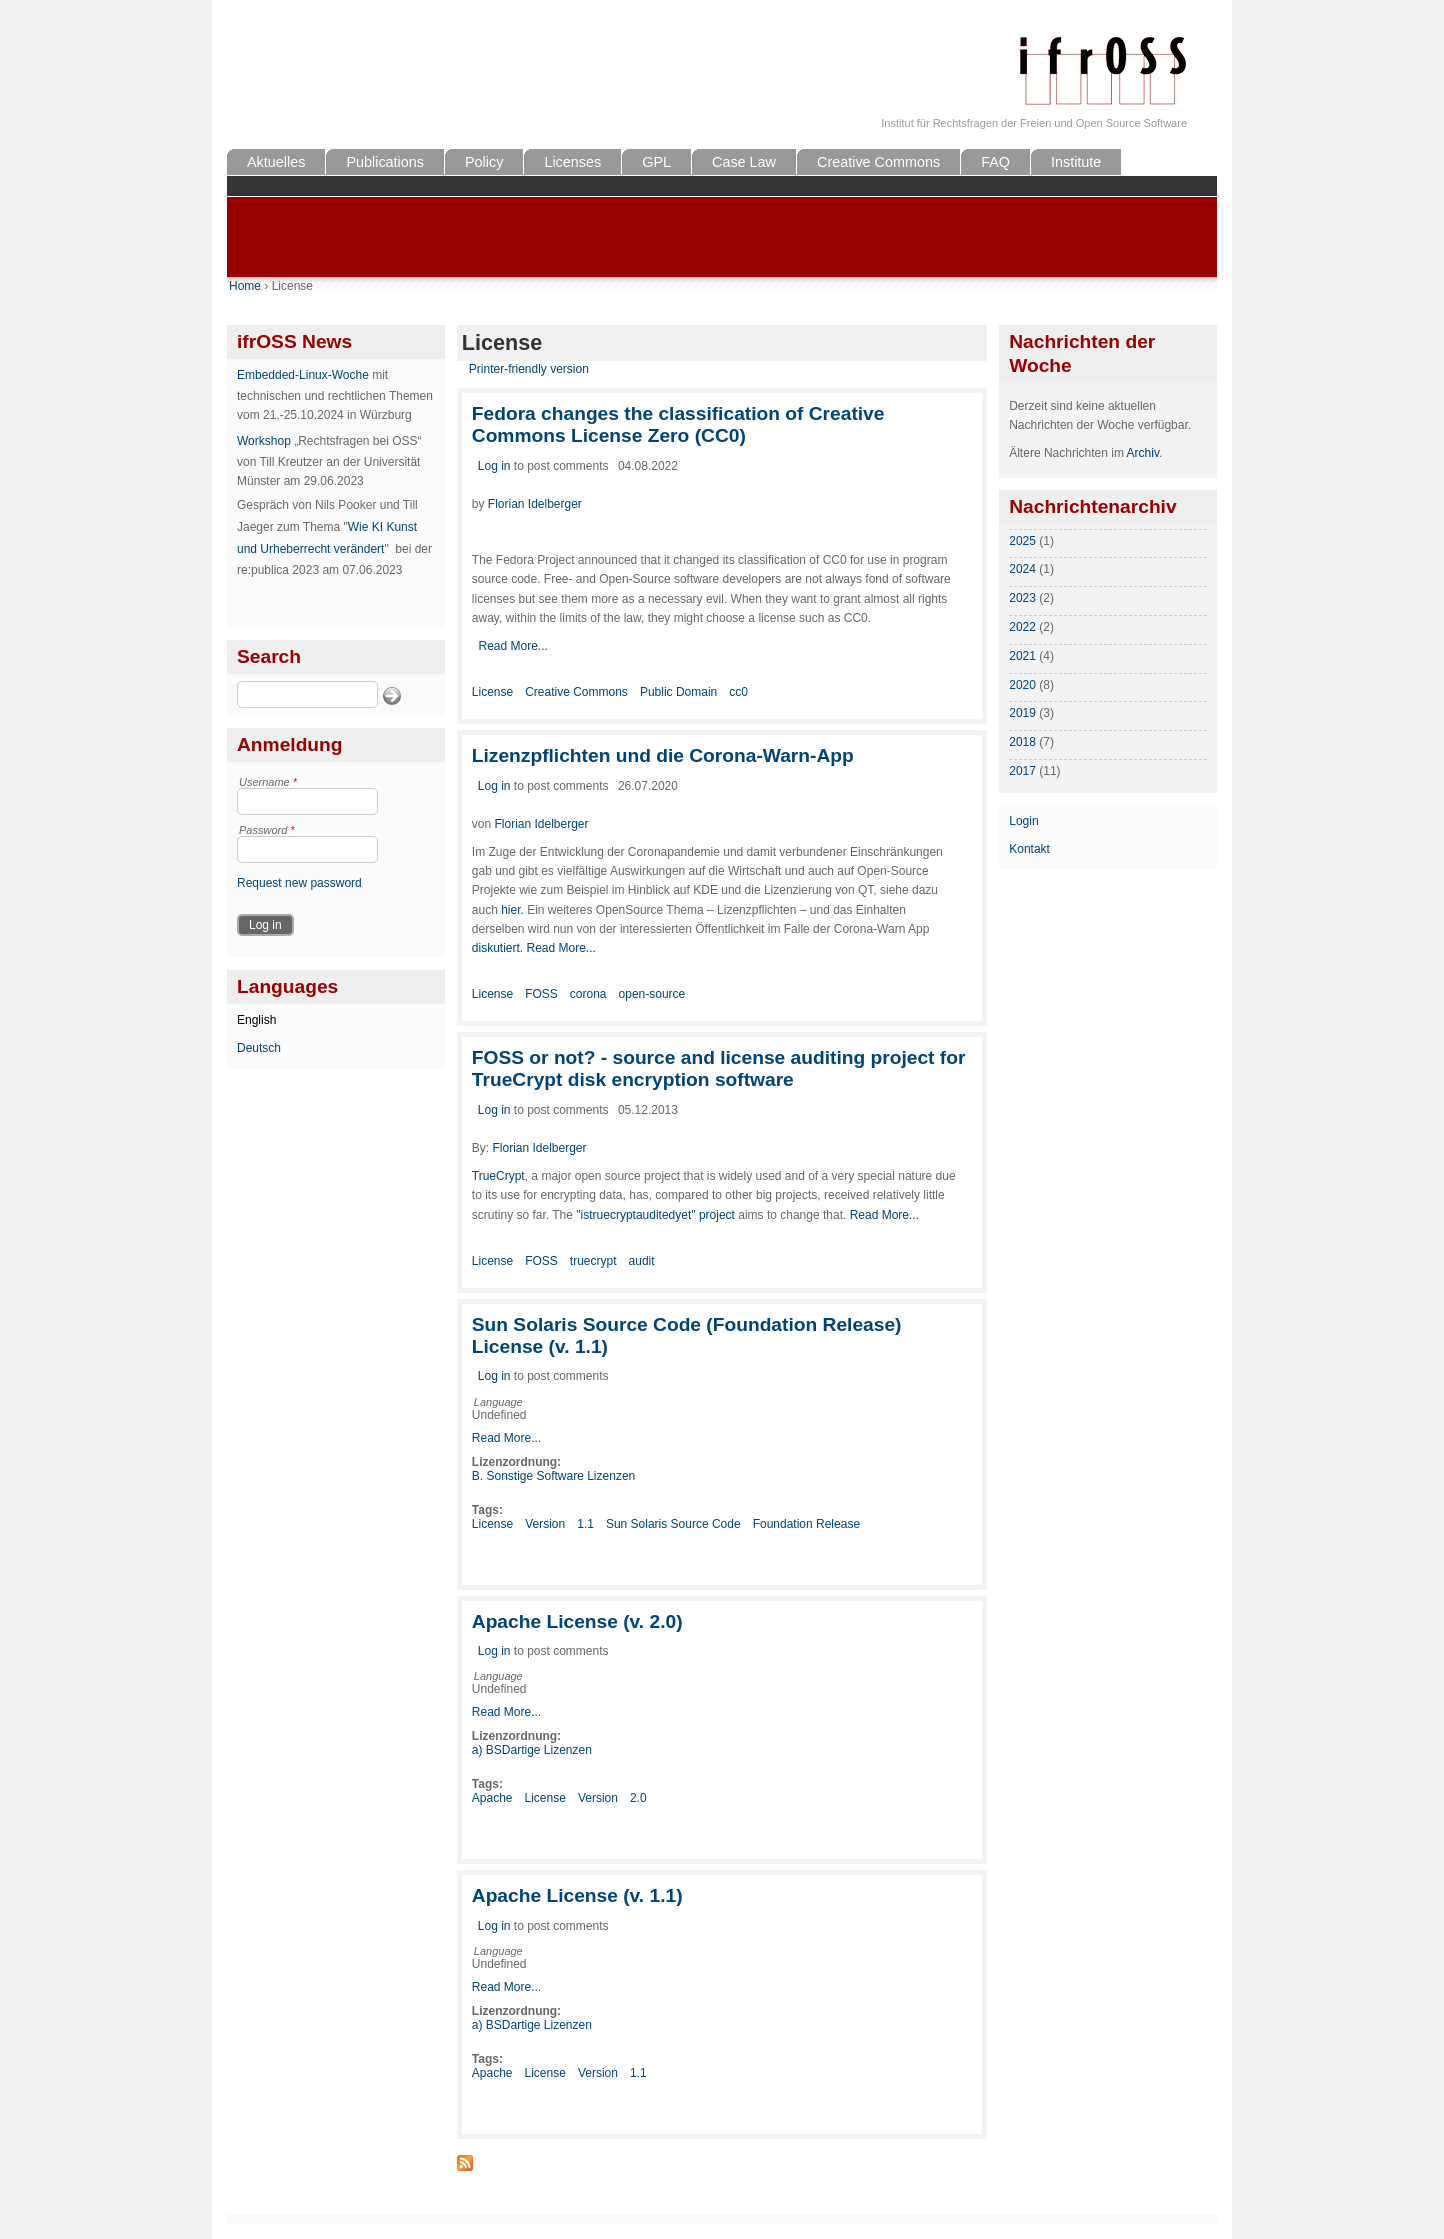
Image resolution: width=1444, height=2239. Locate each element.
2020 (1022, 685)
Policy (484, 162)
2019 (1022, 713)
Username (268, 782)
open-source (652, 994)
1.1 (585, 1524)
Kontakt (1029, 849)
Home (245, 286)
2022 (1022, 627)
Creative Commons (878, 162)
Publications (385, 162)
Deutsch (259, 1048)
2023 (1022, 598)
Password (267, 830)
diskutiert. (499, 948)
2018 (1022, 742)
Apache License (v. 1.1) (577, 1895)
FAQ (995, 162)
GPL (656, 162)
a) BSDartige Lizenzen (532, 1750)
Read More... (512, 646)
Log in (494, 466)
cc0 (738, 692)
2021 (1022, 656)
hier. (512, 910)
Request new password (299, 883)
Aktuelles (276, 162)
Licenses (572, 162)
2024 (1022, 569)
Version (545, 1524)
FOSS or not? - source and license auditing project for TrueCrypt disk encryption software (719, 1068)
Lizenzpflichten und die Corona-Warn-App (663, 755)
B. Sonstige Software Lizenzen (553, 1476)
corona (588, 994)
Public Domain (678, 692)
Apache (492, 1798)
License (492, 692)
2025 (1022, 541)
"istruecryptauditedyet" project (655, 1215)
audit (642, 1261)
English (256, 1020)
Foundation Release (806, 1524)
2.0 (638, 1798)
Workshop (264, 441)
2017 (1022, 771)
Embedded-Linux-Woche (303, 375)
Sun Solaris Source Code (673, 1524)
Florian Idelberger (535, 504)
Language (498, 1402)
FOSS (541, 994)
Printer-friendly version (529, 369)
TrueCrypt (498, 1176)
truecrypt (593, 1261)
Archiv (1143, 453)
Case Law (744, 162)
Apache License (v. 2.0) (577, 1621)
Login (1023, 821)
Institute (1076, 162)
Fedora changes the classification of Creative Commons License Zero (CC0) (678, 424)
